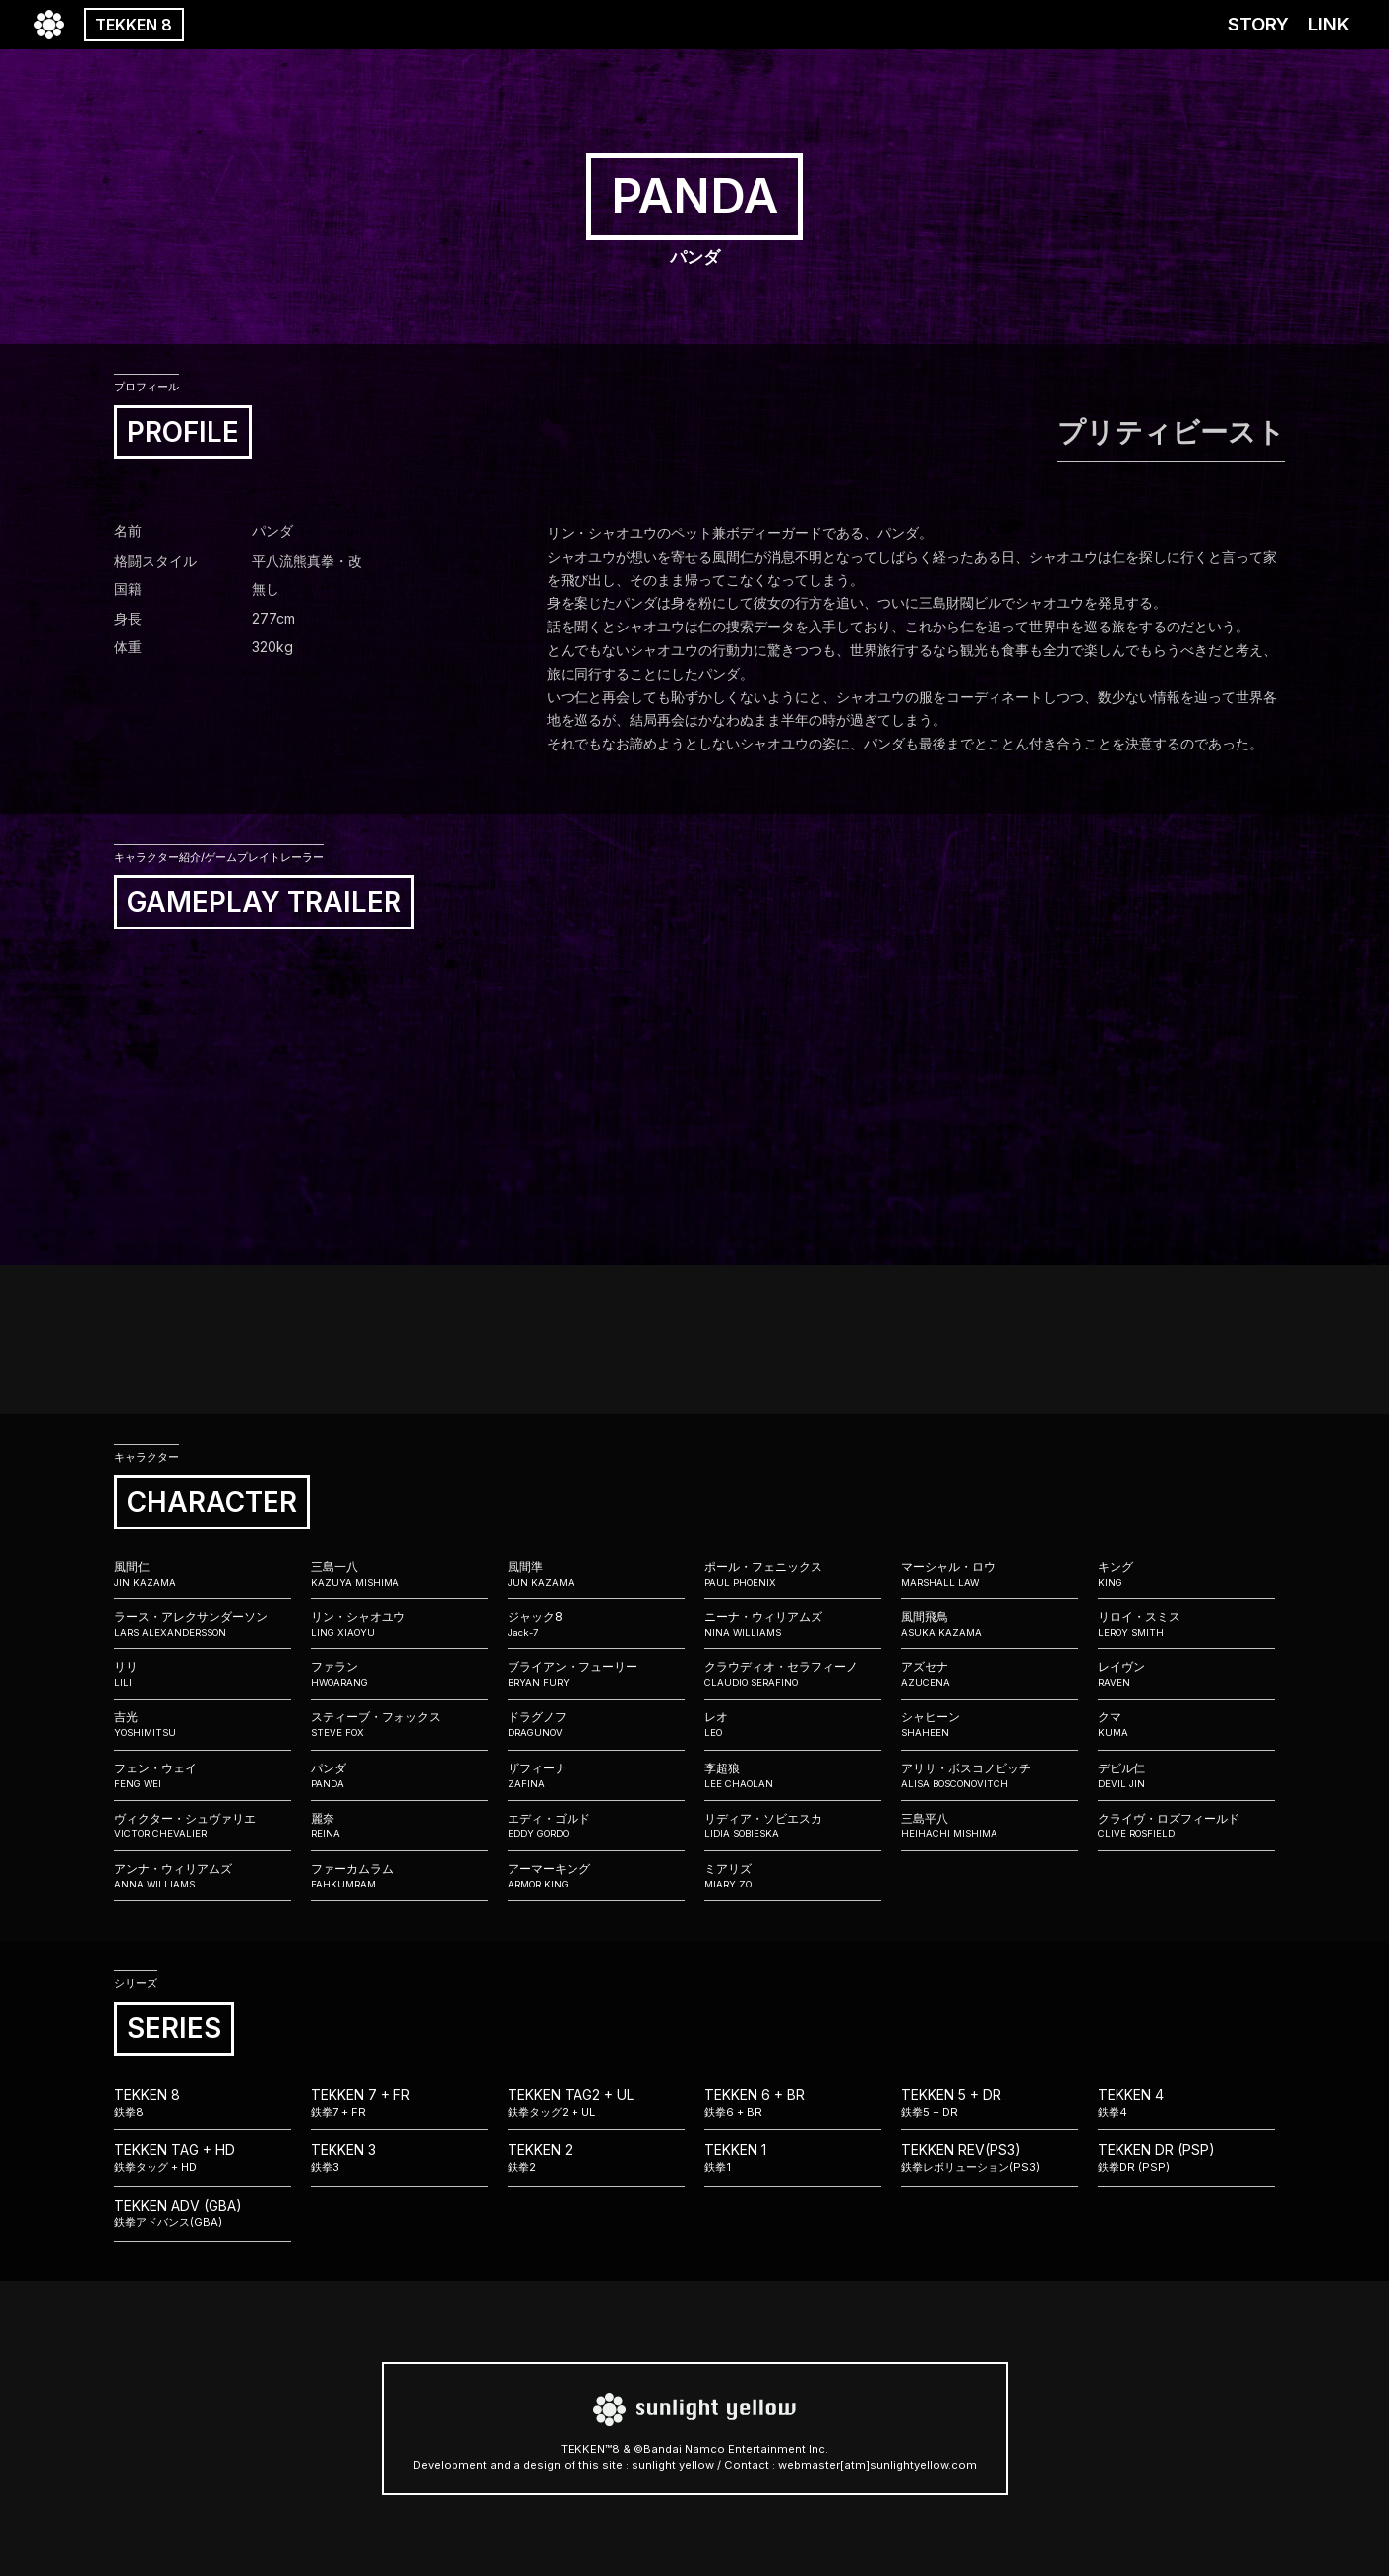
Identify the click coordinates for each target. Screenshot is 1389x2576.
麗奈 (399, 1825)
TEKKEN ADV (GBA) (202, 2214)
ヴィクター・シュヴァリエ (202, 1825)
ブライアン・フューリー (596, 1674)
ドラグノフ (596, 1724)
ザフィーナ (596, 1775)
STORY (1258, 24)
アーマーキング (596, 1875)
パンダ (399, 1775)
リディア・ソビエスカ (792, 1825)
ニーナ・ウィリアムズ (792, 1624)
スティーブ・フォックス (399, 1724)
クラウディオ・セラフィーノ (792, 1674)
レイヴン (1186, 1674)
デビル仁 (1186, 1775)
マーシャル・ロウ (989, 1573)
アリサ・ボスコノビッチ (989, 1775)
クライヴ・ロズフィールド (1186, 1825)
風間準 (596, 1573)
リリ (202, 1674)
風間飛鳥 (989, 1624)
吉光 (202, 1724)
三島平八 (989, 1825)
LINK (1329, 24)
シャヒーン (989, 1724)
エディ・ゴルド (596, 1825)
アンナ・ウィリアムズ (202, 1875)
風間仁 (202, 1573)
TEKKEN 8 (133, 24)
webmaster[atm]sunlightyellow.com (877, 2465)
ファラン (399, 1674)
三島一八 (399, 1573)
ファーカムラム (399, 1875)
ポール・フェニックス (792, 1573)
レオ (792, 1724)
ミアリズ (792, 1875)
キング (1186, 1573)
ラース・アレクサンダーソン (202, 1624)
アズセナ (989, 1674)
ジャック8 (596, 1624)
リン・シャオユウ (399, 1624)
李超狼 (792, 1775)
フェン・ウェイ (202, 1775)
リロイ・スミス (1186, 1624)
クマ (1186, 1724)
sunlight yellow (673, 2465)
